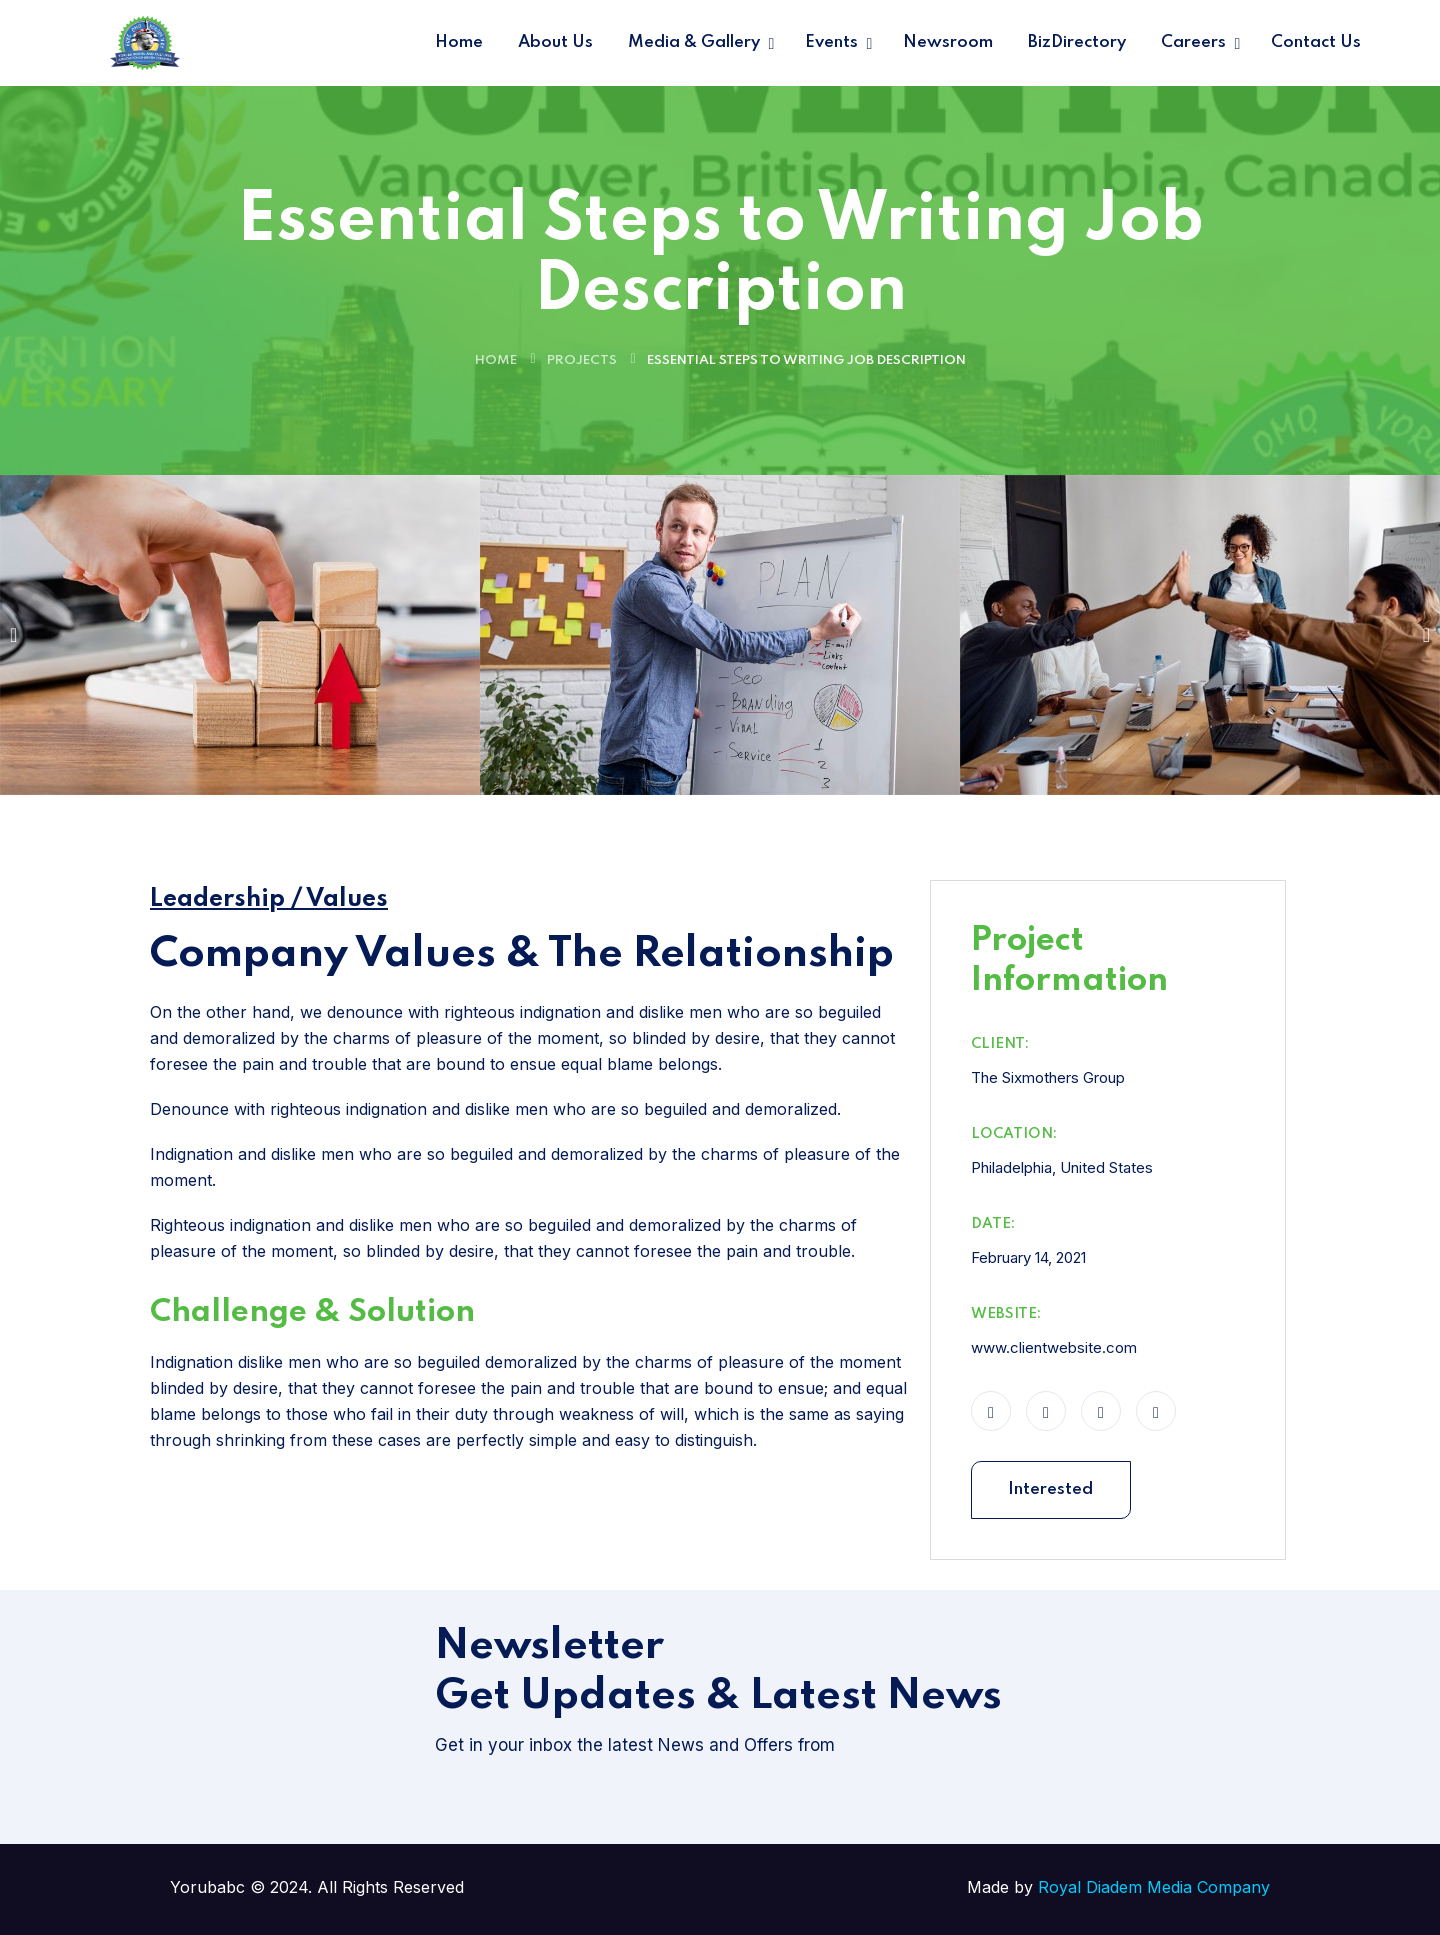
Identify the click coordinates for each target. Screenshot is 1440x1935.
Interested (1050, 1489)
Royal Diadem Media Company (1154, 1887)
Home (496, 360)
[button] (13, 635)
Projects (582, 360)
